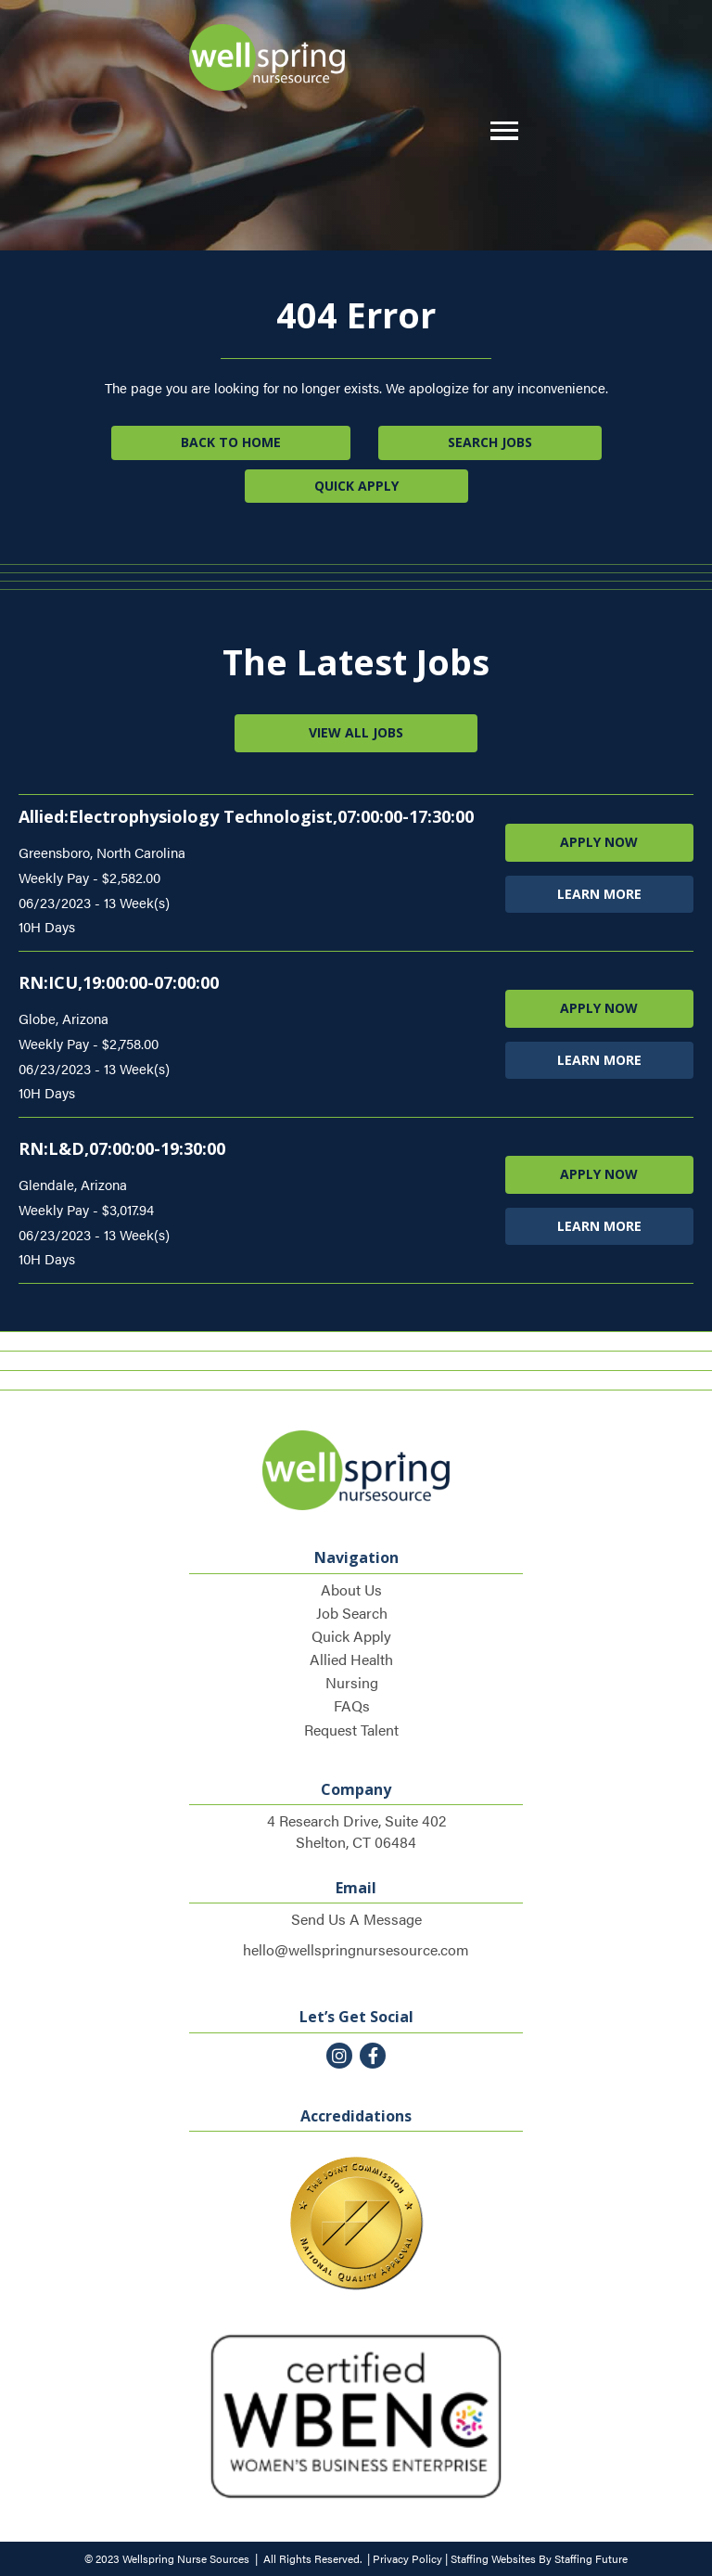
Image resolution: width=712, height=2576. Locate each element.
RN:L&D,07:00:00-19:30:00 (122, 1148)
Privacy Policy (407, 2558)
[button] (500, 131)
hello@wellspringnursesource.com (356, 1949)
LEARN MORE (599, 894)
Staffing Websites (493, 2558)
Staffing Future (591, 2558)
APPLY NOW (599, 842)
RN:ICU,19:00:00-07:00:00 (119, 982)
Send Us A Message (356, 1918)
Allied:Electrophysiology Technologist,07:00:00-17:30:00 (246, 816)
